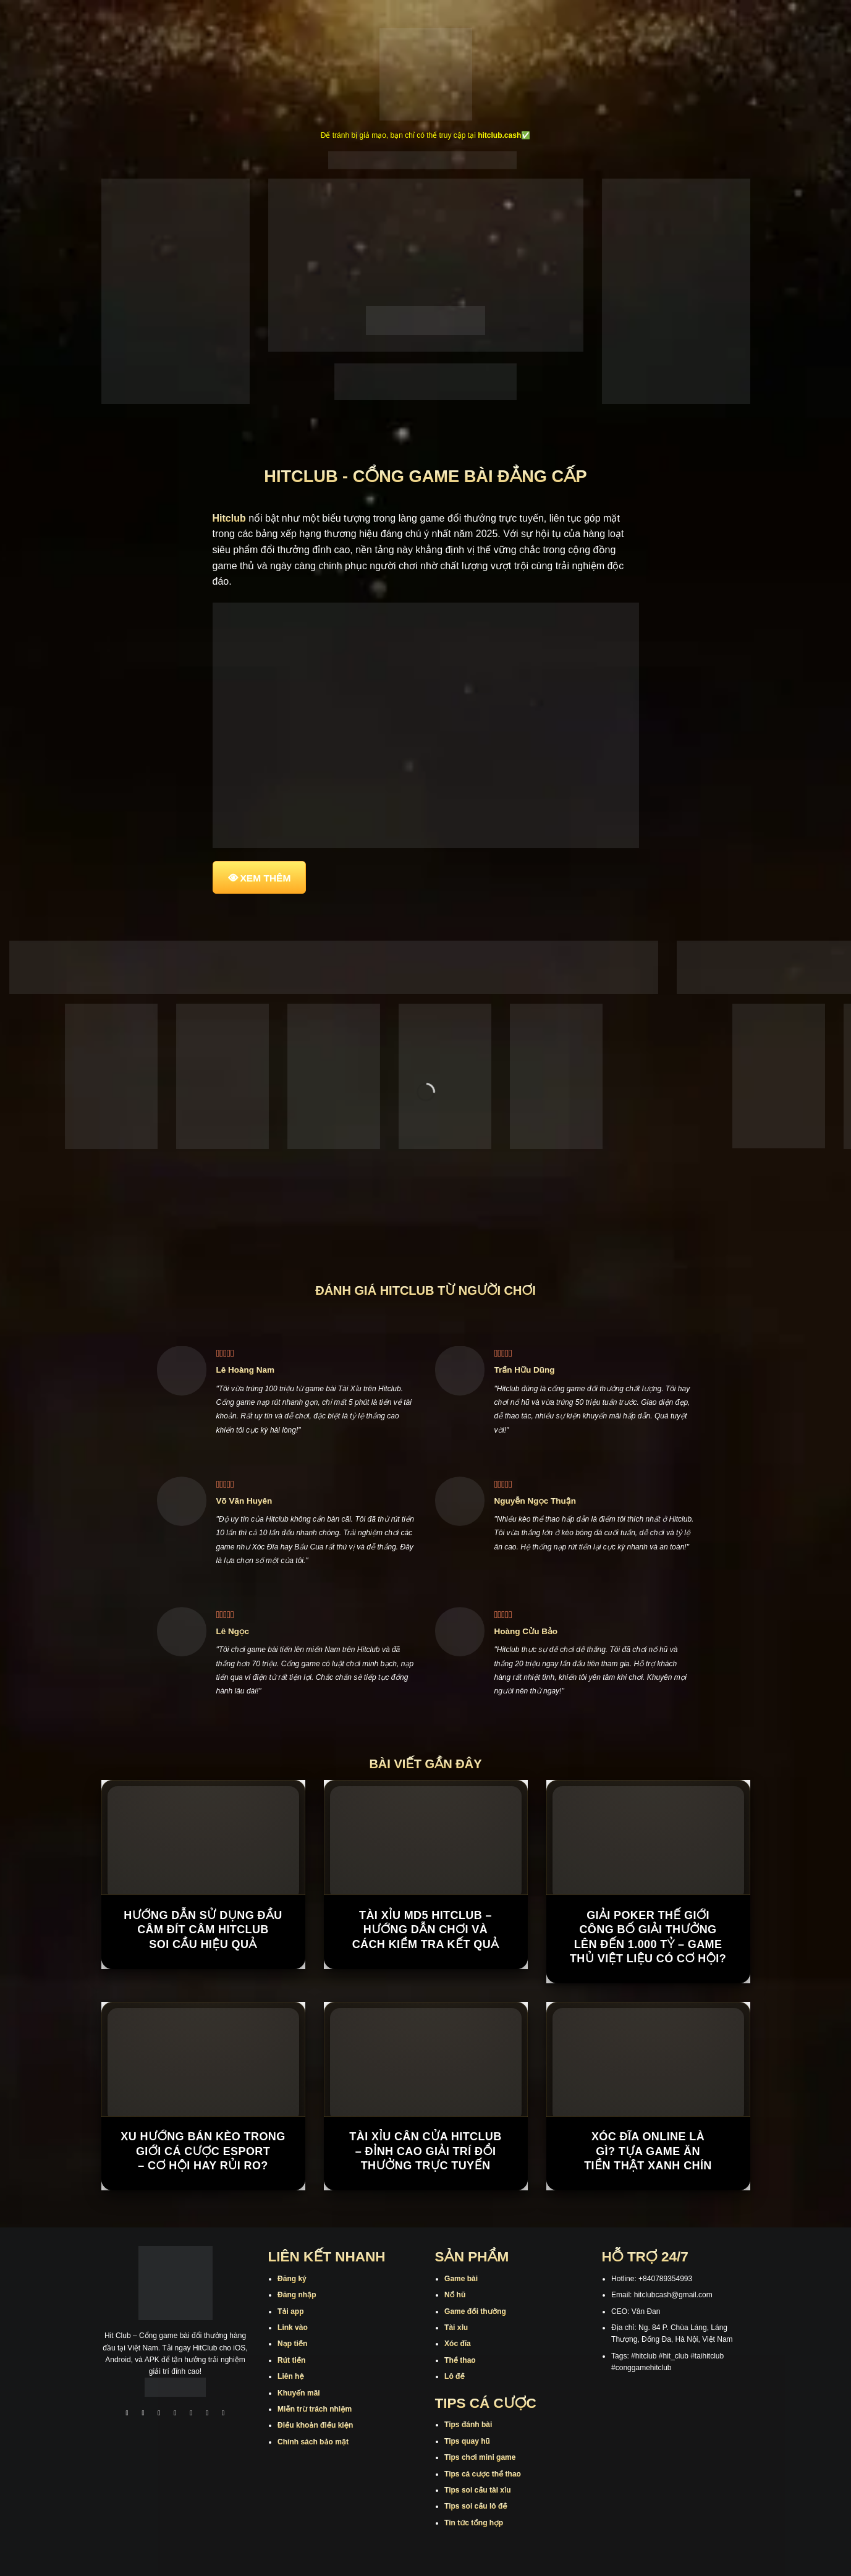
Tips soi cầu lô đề (475, 2506)
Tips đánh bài (468, 2424)
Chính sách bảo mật (313, 2442)
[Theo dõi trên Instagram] (143, 2414)
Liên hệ (290, 2376)
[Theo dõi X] (175, 2414)
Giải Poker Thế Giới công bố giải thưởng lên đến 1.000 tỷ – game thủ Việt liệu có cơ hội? (648, 1937)
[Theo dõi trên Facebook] (127, 2414)
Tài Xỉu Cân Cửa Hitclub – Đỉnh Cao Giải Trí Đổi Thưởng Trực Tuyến (425, 2151)
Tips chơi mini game (479, 2457)
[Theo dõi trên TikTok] (159, 2414)
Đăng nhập (296, 2294)
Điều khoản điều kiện (315, 2425)
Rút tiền (291, 2360)
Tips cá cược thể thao (482, 2474)
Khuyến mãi (298, 2393)
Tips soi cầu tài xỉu (477, 2490)
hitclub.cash (499, 135)
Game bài (461, 2278)
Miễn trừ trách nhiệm (314, 2409)
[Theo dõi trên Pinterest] (223, 2414)
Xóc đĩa (457, 2343)
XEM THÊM (265, 878)
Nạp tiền (292, 2343)
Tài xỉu (456, 2327)
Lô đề (454, 2376)
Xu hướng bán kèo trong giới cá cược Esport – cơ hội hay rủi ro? (203, 2151)
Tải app (290, 2311)
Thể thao (460, 2360)
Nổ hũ (454, 2294)
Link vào (292, 2327)
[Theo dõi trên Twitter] (191, 2414)
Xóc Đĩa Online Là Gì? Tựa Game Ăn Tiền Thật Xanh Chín (648, 2151)
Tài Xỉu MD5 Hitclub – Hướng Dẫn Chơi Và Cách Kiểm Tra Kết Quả (425, 1930)
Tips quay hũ (467, 2441)
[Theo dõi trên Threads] (207, 2414)
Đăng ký (292, 2278)
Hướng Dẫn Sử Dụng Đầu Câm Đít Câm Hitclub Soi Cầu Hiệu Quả (203, 1930)
